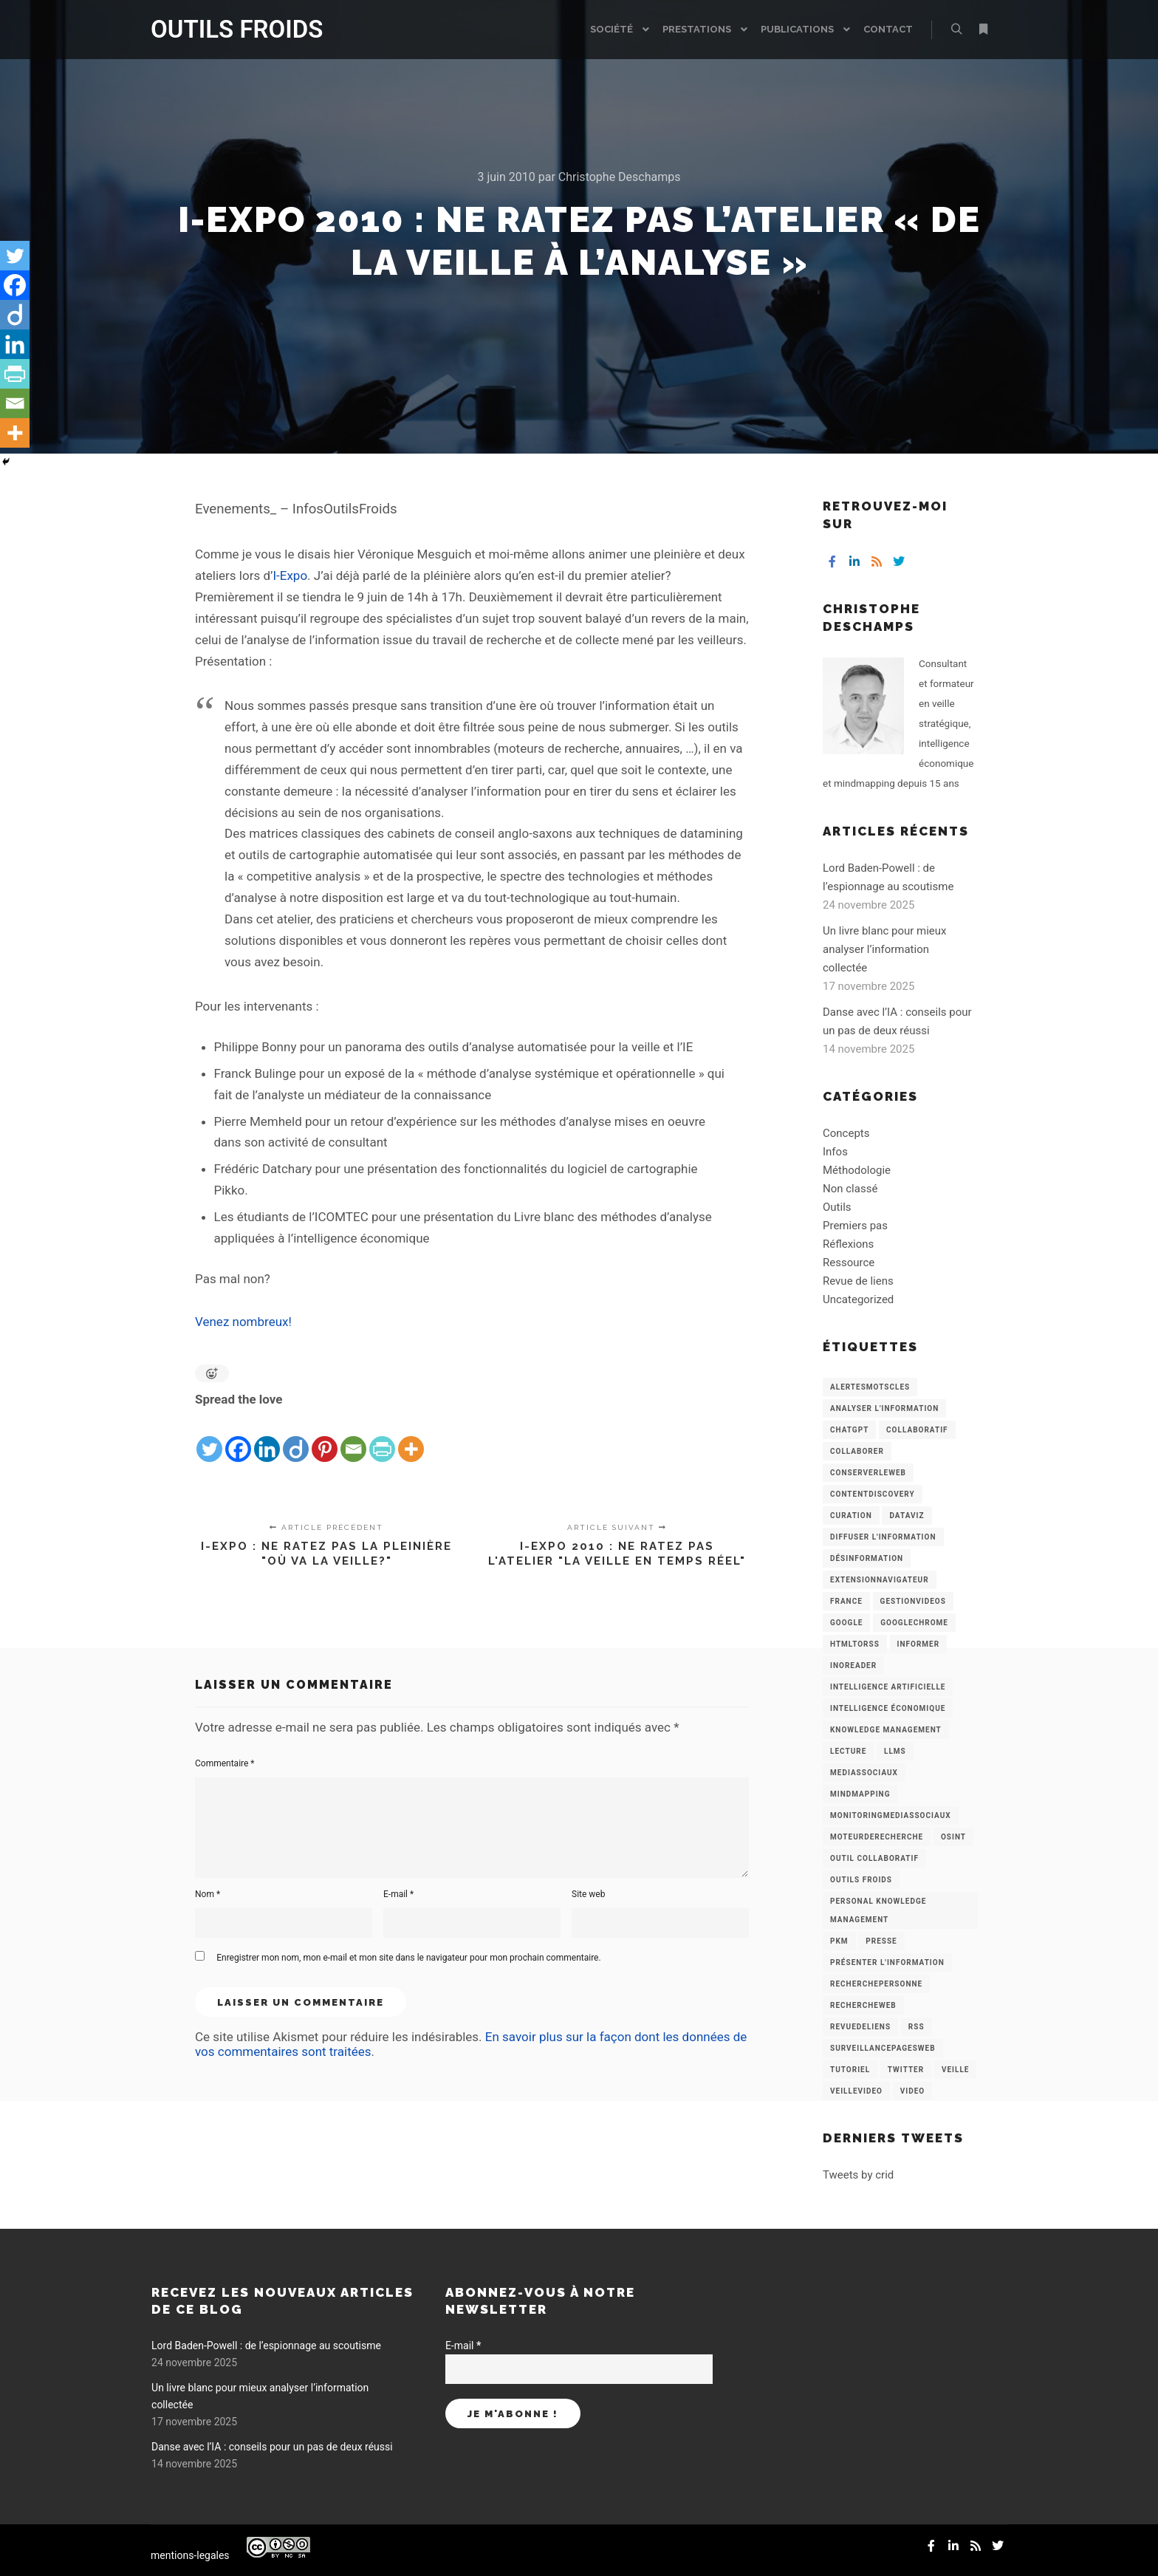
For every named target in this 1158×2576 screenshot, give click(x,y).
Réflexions (848, 1244)
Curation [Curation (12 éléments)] (851, 1515)
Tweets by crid (858, 2175)
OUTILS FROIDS (224, 29)
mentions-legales (190, 2555)
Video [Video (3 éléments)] (912, 2091)
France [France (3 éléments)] (846, 1601)
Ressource (848, 1262)
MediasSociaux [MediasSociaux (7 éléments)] (864, 1773)
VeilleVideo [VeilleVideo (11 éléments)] (856, 2091)
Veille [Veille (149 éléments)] (956, 2070)
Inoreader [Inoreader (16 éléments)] (853, 1665)
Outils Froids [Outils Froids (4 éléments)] (861, 1880)
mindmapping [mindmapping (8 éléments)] (860, 1794)
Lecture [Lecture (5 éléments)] (848, 1751)
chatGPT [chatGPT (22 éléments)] (849, 1430)
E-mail (398, 1894)
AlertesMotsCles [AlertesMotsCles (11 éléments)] (870, 1387)
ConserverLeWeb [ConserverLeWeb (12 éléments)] (868, 1473)
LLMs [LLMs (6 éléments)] (895, 1751)
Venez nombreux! (243, 1321)
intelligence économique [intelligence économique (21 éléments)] (887, 1708)
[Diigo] (296, 1437)
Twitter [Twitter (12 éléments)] (906, 2070)
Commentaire (225, 1763)
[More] (411, 1437)
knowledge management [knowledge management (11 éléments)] (886, 1730)
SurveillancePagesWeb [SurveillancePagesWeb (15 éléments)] (883, 2048)
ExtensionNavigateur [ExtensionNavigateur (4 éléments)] (879, 1580)
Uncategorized (858, 1299)
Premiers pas (855, 1225)
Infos (835, 1151)
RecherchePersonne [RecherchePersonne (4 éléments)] (876, 1984)
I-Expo (290, 575)
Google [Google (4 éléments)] (846, 1623)
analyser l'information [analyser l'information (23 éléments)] (884, 1408)
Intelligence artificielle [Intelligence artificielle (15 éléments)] (887, 1687)
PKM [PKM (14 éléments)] (839, 1941)
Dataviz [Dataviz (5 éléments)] (906, 1515)
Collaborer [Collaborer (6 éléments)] (857, 1451)
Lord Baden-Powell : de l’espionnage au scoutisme (266, 2345)
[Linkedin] (267, 1437)
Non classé (850, 1188)
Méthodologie (857, 1170)
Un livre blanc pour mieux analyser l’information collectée (885, 949)
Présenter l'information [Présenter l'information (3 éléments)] (887, 1962)
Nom (207, 1894)
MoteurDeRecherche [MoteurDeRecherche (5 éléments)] (876, 1837)
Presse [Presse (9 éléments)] (881, 1941)
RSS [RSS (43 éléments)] (916, 2027)
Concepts (846, 1133)
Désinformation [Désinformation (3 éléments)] (866, 1558)
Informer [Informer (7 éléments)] (918, 1644)
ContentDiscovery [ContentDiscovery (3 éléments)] (872, 1494)
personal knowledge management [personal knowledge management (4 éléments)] (878, 1910)
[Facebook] (238, 1437)
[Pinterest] (325, 1437)
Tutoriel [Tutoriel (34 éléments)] (850, 2070)
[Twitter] (209, 1437)
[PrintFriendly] (382, 1437)
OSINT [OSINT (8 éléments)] (953, 1837)
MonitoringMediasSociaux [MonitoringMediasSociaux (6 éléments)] (890, 1815)
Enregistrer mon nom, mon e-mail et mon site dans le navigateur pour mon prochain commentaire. (408, 1958)
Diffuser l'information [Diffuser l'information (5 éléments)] (883, 1537)
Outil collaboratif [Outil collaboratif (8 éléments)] (874, 1858)
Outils (837, 1207)
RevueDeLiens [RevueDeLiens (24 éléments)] (860, 2027)
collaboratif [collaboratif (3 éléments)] (917, 1430)
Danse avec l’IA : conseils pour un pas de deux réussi (272, 2447)
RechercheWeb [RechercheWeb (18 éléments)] (863, 2005)
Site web (588, 1894)
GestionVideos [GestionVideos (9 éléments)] (913, 1601)
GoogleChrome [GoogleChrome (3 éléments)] (914, 1623)
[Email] (353, 1437)
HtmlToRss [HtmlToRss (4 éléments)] (855, 1644)
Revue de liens (858, 1281)
